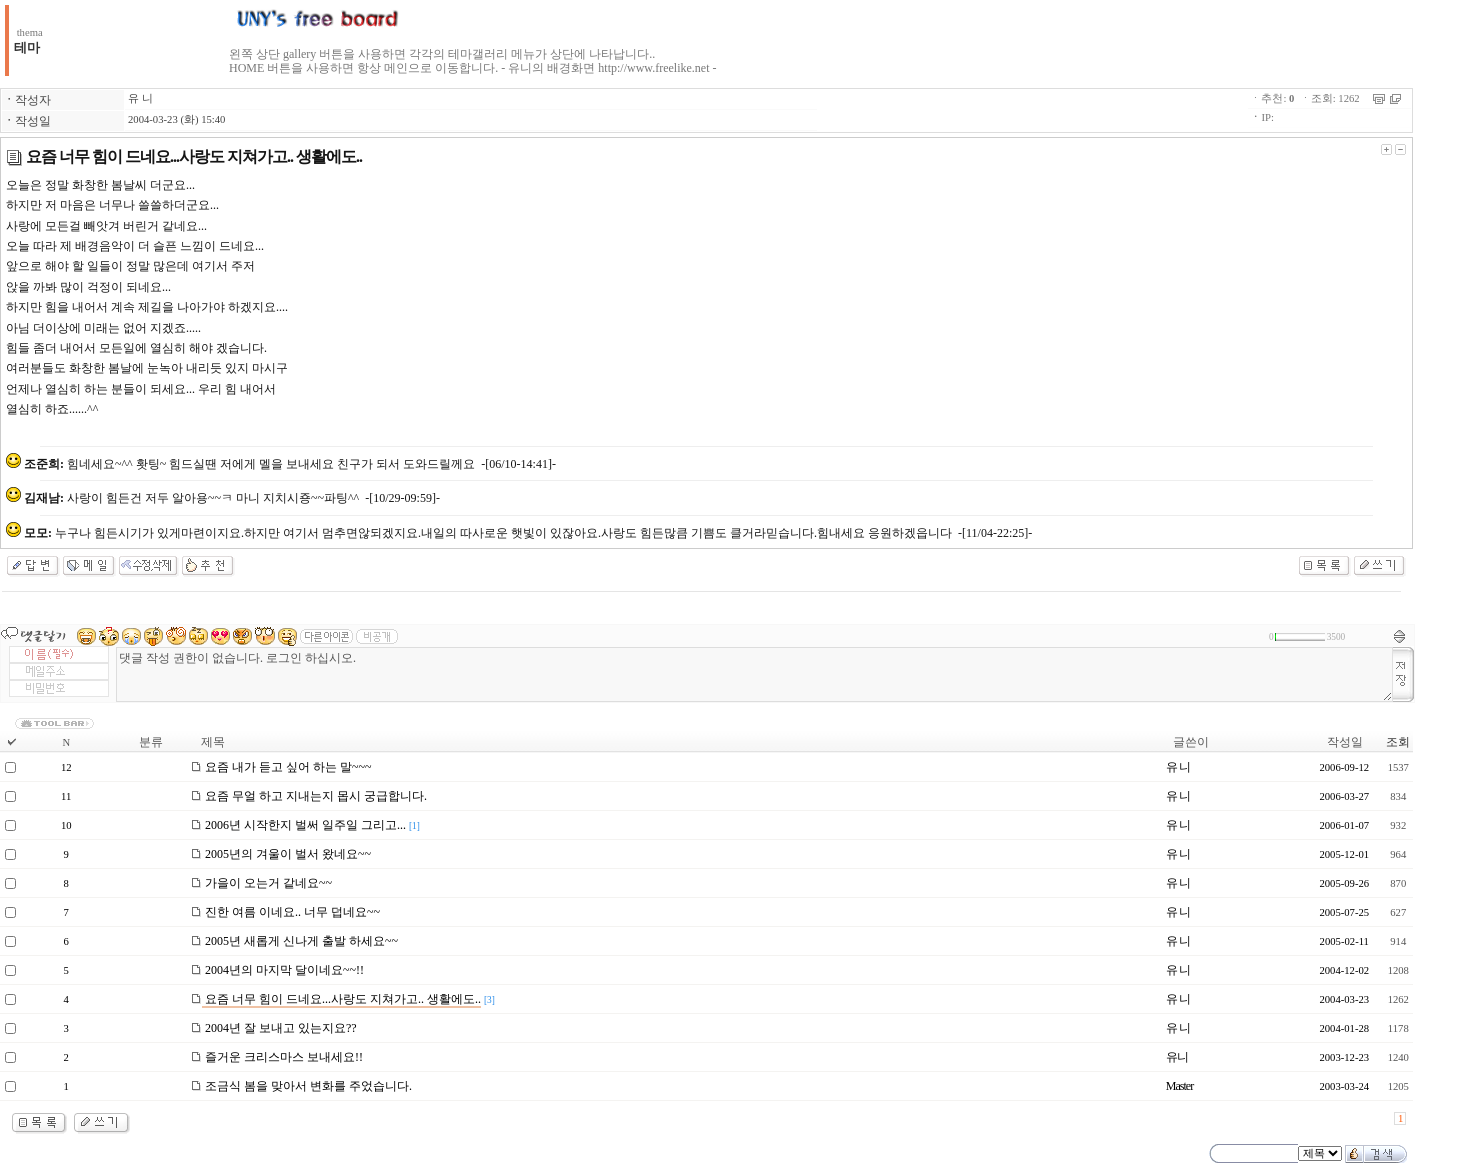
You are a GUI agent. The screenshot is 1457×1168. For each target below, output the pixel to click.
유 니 (140, 98)
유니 (1177, 1057)
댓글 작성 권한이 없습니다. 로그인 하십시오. (754, 674)
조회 (1398, 742)
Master (1179, 1086)
